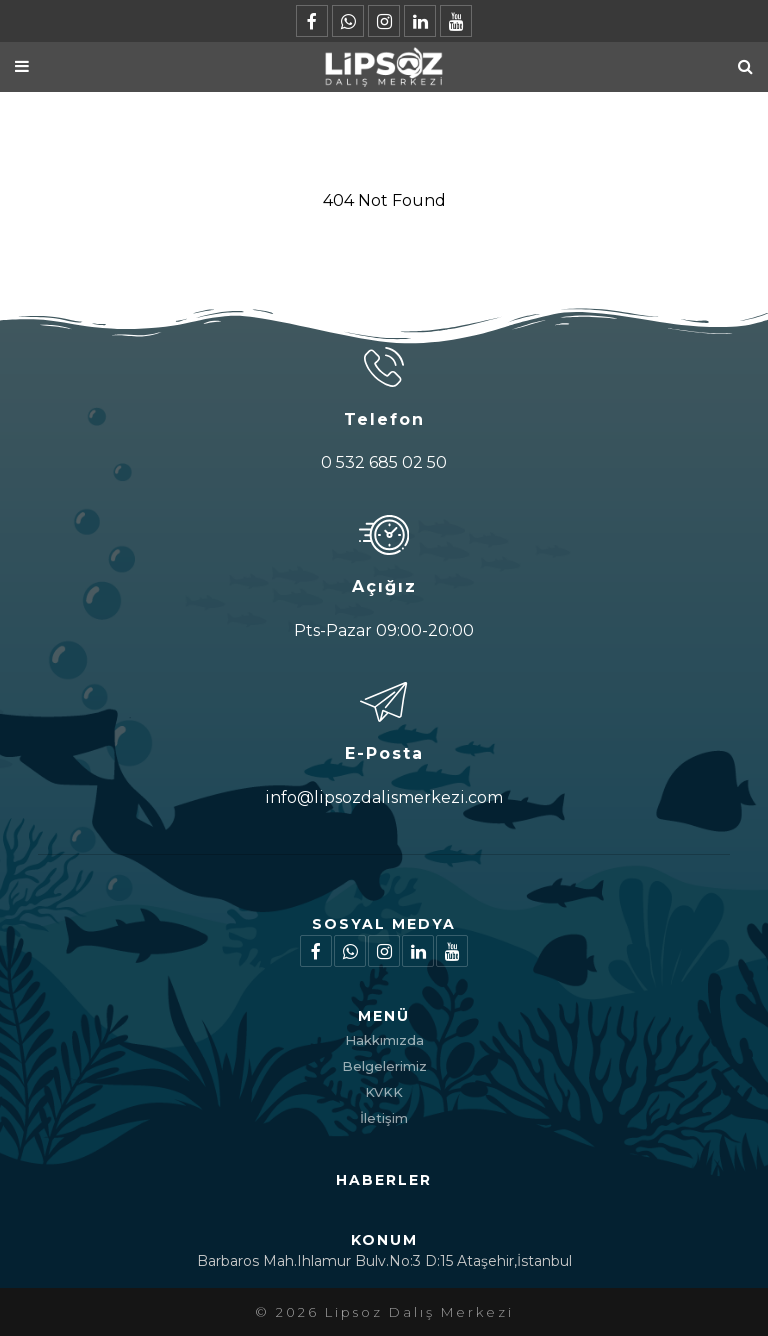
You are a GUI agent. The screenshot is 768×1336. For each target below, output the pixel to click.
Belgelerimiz (384, 1066)
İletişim (384, 1118)
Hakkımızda (384, 1040)
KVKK (384, 1092)
